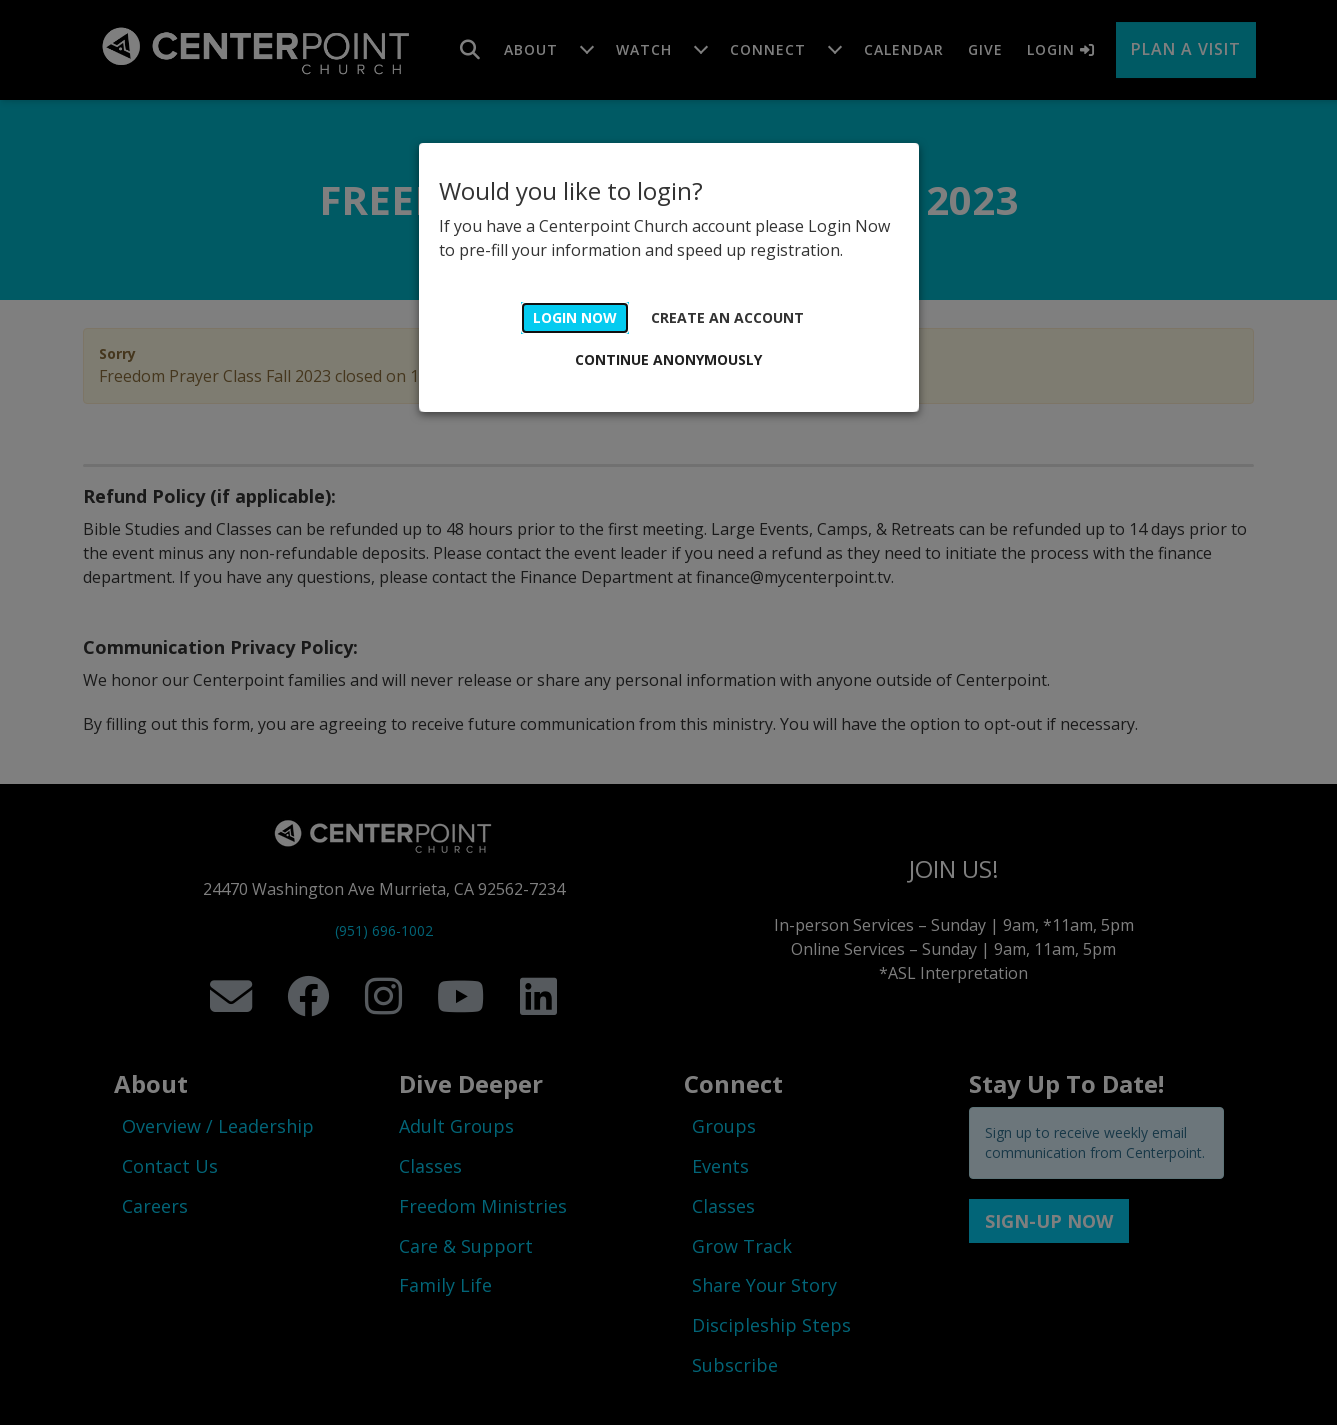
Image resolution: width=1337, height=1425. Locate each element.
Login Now (575, 317)
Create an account (727, 317)
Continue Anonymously (668, 359)
